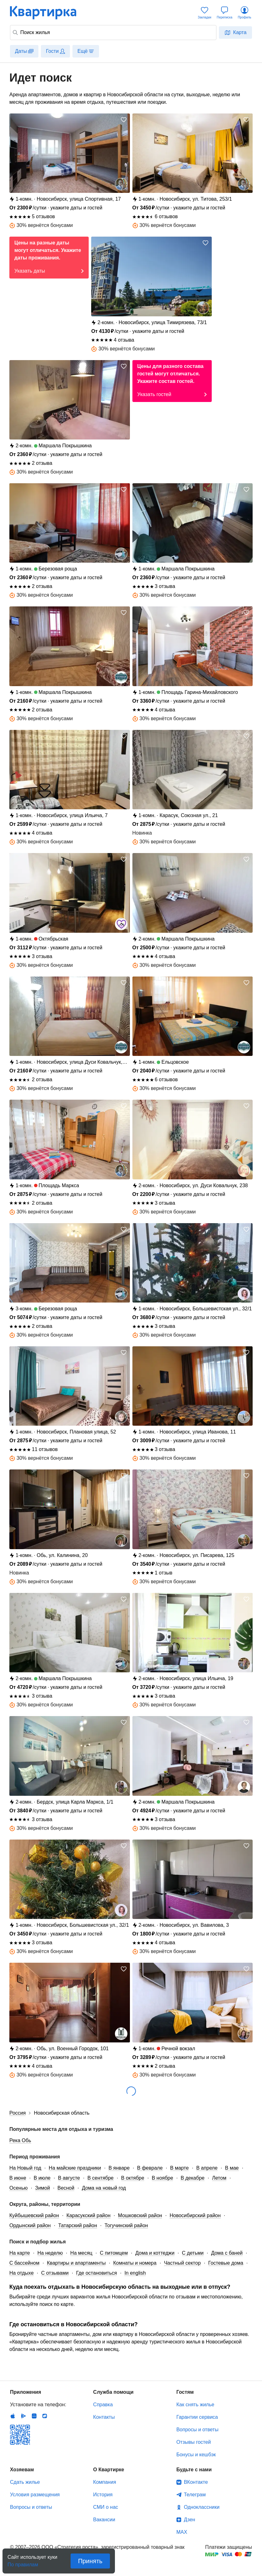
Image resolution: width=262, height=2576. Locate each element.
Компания (104, 2482)
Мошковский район (140, 2215)
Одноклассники (202, 2507)
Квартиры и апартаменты (76, 2263)
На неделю (50, 2253)
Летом (219, 2178)
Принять (90, 2561)
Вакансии (104, 2519)
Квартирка (47, 12)
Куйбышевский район (34, 2215)
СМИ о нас (105, 2507)
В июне (17, 2178)
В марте (179, 2168)
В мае (232, 2168)
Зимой (42, 2188)
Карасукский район (89, 2215)
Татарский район (77, 2225)
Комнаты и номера (134, 2263)
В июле (42, 2178)
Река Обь (20, 2140)
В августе (69, 2178)
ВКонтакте (196, 2482)
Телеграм (195, 2494)
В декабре (192, 2178)
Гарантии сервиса (197, 2417)
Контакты (104, 2417)
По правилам (22, 2562)
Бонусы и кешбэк (196, 2454)
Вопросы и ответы (197, 2429)
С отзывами (55, 2273)
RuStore (44, 2415)
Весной (65, 2188)
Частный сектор (182, 2263)
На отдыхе (21, 2273)
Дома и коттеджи (154, 2253)
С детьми (193, 2253)
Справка (103, 2404)
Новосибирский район (195, 2215)
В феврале (150, 2168)
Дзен (189, 2519)
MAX (181, 2532)
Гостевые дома (225, 2263)
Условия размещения (35, 2494)
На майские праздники (75, 2168)
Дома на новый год (104, 2188)
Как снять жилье (195, 2404)
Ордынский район (30, 2225)
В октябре (132, 2178)
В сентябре (100, 2178)
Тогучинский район (126, 2225)
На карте (19, 2253)
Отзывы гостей (193, 2442)
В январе (119, 2168)
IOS (13, 2415)
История (102, 2494)
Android (23, 2415)
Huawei (34, 2415)
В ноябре (162, 2178)
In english (135, 2273)
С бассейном (24, 2263)
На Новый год (25, 2168)
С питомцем (114, 2253)
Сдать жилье (25, 2482)
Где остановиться (96, 2273)
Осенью (18, 2188)
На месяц (81, 2253)
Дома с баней (227, 2253)
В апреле (206, 2168)
